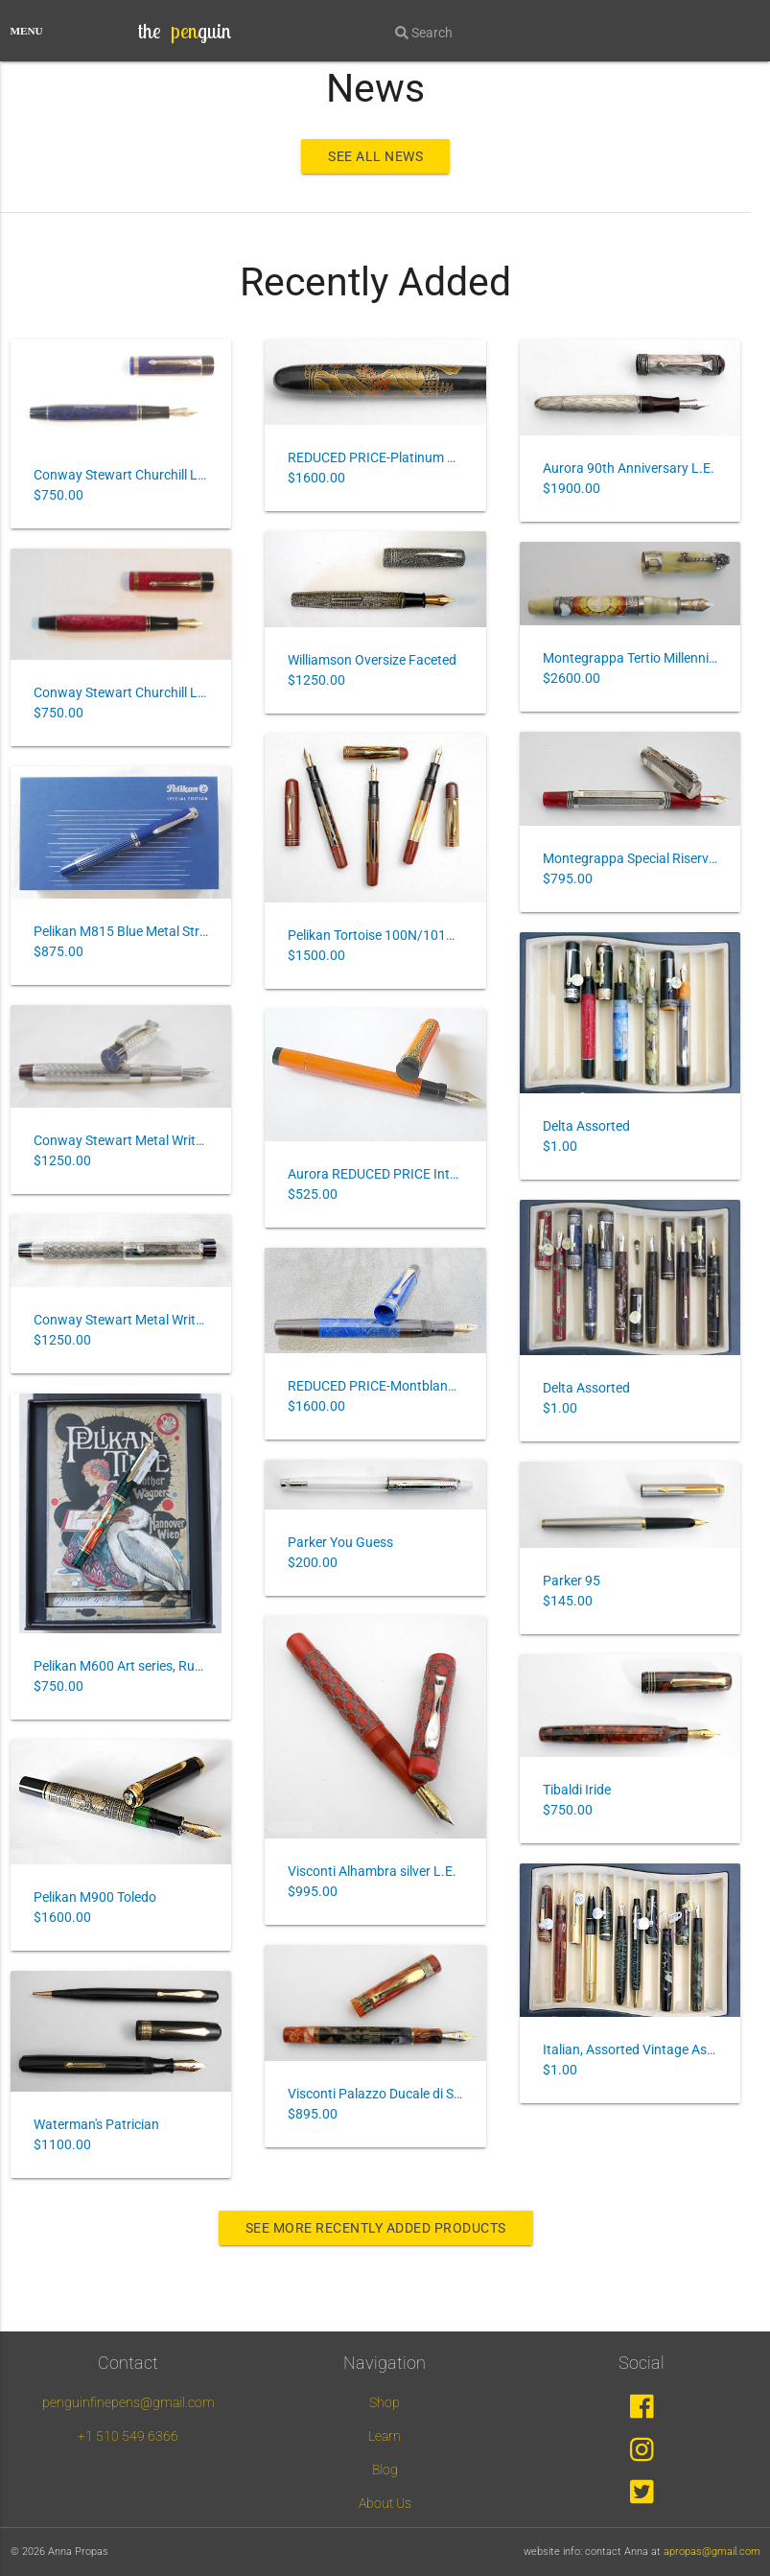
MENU (27, 30)
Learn (384, 2436)
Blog (385, 2469)
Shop (384, 2402)
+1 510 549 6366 (128, 2436)
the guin (184, 30)
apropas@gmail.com (712, 2551)
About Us (385, 2503)
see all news (375, 156)
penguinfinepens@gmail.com (128, 2402)
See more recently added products (375, 2228)
